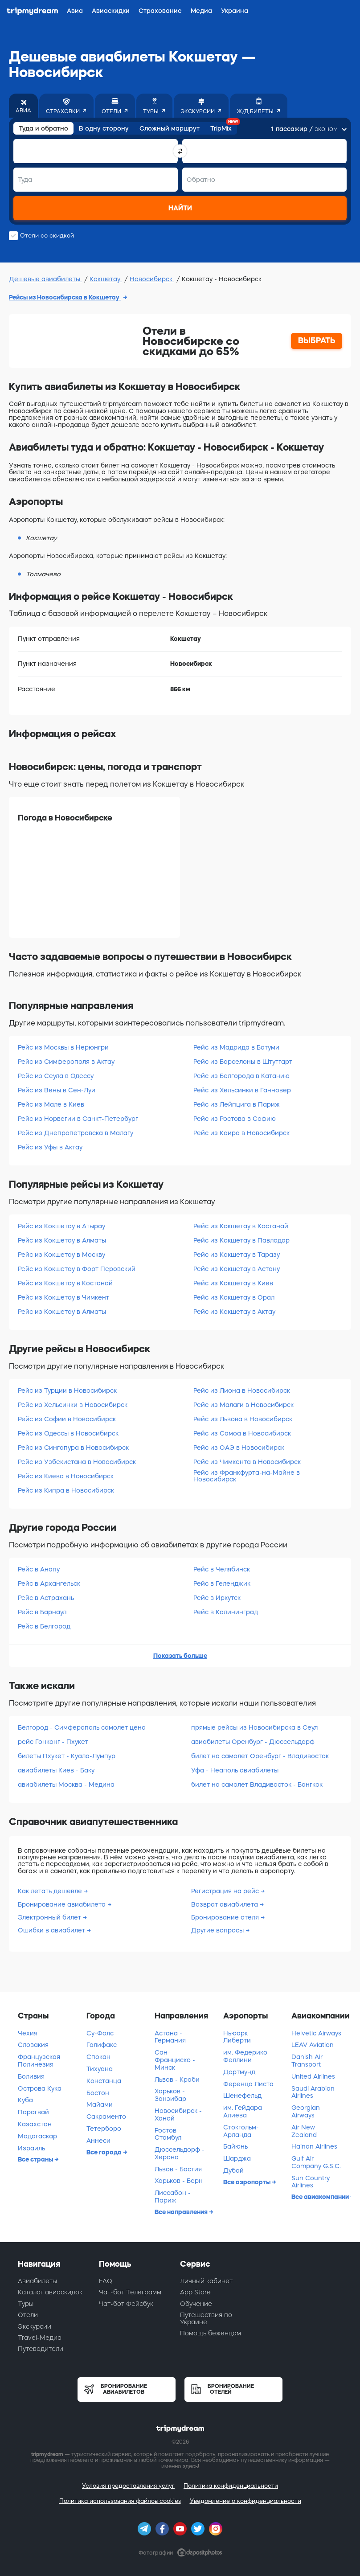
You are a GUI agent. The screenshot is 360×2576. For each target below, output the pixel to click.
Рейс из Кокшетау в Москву (61, 1254)
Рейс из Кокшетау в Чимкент (63, 1297)
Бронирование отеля (226, 1917)
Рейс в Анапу (39, 1569)
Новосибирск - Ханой (178, 2114)
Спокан (98, 2057)
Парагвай (33, 2112)
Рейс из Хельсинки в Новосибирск (72, 1405)
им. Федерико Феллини (245, 2056)
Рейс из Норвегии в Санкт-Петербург (78, 1119)
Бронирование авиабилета (62, 1904)
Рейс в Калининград (225, 1612)
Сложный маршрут (169, 128)
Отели (28, 2315)
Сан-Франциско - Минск (175, 2060)
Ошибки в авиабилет (52, 1930)
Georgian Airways (305, 2111)
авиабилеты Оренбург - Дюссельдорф (253, 1742)
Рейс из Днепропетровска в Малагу (75, 1133)
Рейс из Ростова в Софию (234, 1119)
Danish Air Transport (307, 2060)
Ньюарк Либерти (237, 2037)
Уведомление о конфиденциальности (245, 2501)
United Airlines (313, 2076)
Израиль (31, 2148)
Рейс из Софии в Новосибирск (67, 1419)
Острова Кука (39, 2088)
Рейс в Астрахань (46, 1598)
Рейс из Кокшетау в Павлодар (241, 1240)
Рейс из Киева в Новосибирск (66, 1476)
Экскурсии (34, 2326)
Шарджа (237, 2158)
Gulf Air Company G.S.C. (316, 2162)
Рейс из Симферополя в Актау (66, 1061)
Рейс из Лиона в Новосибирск (241, 1390)
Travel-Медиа (39, 2337)
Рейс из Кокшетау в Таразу (236, 1254)
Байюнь (235, 2146)
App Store (195, 2292)
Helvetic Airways (316, 2033)
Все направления (182, 2212)
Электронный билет (50, 1917)
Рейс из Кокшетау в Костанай (65, 1283)
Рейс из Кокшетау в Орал (233, 1297)
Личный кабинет (206, 2281)
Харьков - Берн (179, 2181)
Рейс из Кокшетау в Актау (234, 1312)
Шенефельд (242, 2095)
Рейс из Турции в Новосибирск (67, 1390)
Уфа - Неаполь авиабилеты (234, 1770)
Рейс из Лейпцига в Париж (236, 1104)
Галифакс (101, 2045)
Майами (99, 2104)
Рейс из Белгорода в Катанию (241, 1076)
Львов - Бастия (178, 2169)
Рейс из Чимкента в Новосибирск (247, 1462)
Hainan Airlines (314, 2146)
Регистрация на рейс (226, 1891)
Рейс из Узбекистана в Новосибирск (77, 1462)
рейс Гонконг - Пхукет (53, 1742)
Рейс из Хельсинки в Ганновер (242, 1090)
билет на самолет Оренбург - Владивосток (260, 1756)
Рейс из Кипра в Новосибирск (66, 1490)
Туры (25, 2304)
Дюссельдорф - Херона (180, 2153)
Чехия (27, 2033)
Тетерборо (103, 2128)
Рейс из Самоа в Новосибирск (242, 1433)
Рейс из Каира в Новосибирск (241, 1133)
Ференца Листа (248, 2084)
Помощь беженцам (210, 2333)
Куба (25, 2100)
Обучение (196, 2304)
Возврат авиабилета (225, 1904)
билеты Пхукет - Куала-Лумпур (66, 1756)
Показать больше (180, 1656)
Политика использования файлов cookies (120, 2501)
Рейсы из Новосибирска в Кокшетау (65, 297)
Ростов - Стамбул (168, 2134)
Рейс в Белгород (44, 1626)
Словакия (33, 2045)
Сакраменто (106, 2116)
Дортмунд (239, 2072)
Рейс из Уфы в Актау (50, 1147)
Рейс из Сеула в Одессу (56, 1076)
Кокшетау (106, 279)
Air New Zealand (304, 2131)
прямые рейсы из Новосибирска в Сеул (254, 1727)
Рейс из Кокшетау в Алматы (62, 1240)
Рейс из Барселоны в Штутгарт (242, 1061)
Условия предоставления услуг (128, 2486)
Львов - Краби (177, 2079)
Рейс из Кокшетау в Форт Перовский (76, 1269)
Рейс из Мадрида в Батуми (236, 1047)
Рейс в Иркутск (217, 1598)
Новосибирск (152, 279)
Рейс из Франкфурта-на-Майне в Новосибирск (246, 1475)
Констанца (103, 2081)
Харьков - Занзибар (170, 2095)
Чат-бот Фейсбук (126, 2304)
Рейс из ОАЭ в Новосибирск (238, 1447)
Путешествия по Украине (206, 2318)
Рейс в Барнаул (42, 1612)
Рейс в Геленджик (221, 1583)
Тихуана (99, 2069)
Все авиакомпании (320, 2197)
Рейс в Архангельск (49, 1583)
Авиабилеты (37, 2281)
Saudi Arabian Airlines (313, 2092)
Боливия (31, 2076)
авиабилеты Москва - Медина (66, 1784)
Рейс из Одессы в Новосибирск (68, 1433)
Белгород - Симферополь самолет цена (82, 1727)
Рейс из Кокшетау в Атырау (61, 1226)
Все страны (36, 2159)
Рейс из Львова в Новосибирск (242, 1419)
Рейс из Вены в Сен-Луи (56, 1090)
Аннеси (98, 2140)
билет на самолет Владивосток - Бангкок (257, 1784)
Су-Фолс (100, 2033)
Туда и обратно (43, 128)
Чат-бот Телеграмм (130, 2292)
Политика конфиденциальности (231, 2486)
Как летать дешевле (51, 1891)
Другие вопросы (218, 1930)
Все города (104, 2152)
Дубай (233, 2170)
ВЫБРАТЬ (316, 340)
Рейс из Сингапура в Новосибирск (73, 1447)
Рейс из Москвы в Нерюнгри (63, 1047)
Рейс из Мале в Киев (51, 1104)
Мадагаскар (37, 2136)
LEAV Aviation (312, 2045)
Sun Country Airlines (310, 2182)
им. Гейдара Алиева (242, 2111)
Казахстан (35, 2124)
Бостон (97, 2093)
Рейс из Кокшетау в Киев (233, 1283)
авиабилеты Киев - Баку (56, 1770)
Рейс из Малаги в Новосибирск (243, 1405)
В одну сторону (104, 128)
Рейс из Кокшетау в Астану (236, 1269)
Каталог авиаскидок (50, 2292)
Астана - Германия (170, 2037)
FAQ (105, 2281)
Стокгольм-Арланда (241, 2131)
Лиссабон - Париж (173, 2196)
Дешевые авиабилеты (45, 279)
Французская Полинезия (39, 2060)
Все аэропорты (247, 2182)
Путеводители (40, 2349)
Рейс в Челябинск (221, 1569)
